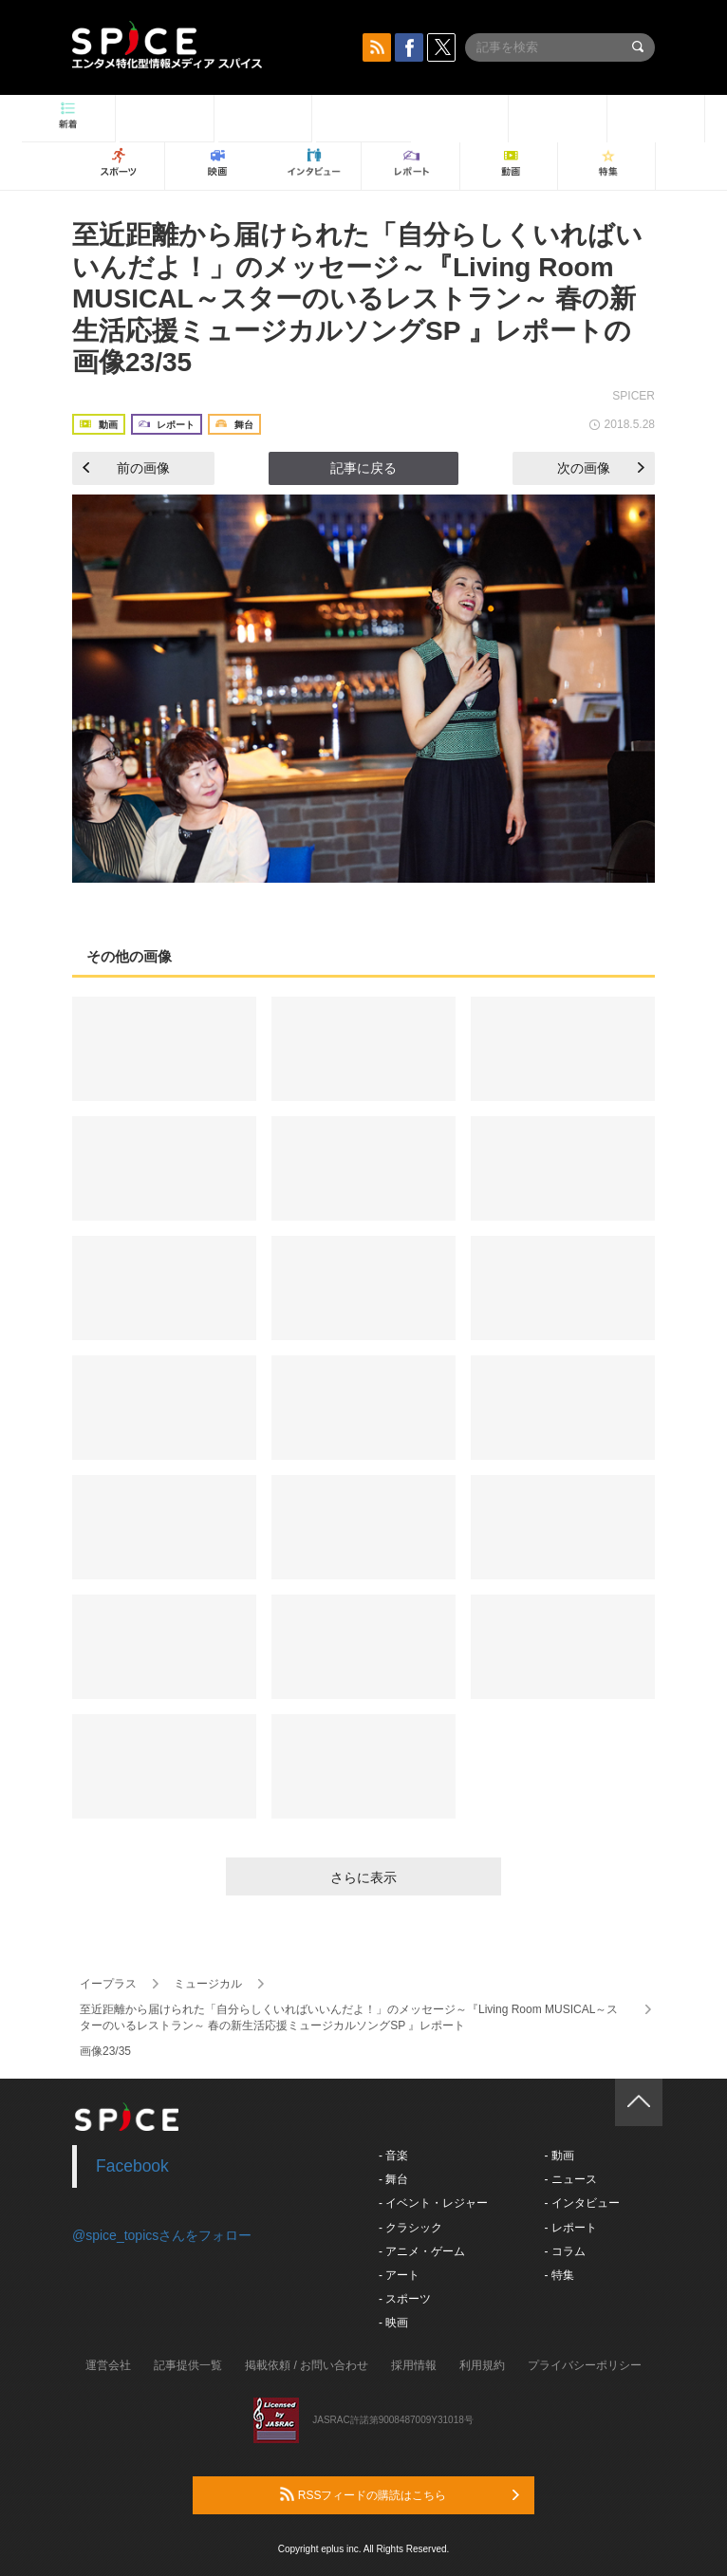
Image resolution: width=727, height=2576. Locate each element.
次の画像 (600, 468)
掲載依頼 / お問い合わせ (306, 2365)
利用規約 (482, 2365)
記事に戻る (363, 468)
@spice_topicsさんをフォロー (162, 2235)
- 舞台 (393, 2179)
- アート (399, 2275)
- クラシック (410, 2227)
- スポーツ (405, 2298)
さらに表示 (363, 1877)
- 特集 (558, 2275)
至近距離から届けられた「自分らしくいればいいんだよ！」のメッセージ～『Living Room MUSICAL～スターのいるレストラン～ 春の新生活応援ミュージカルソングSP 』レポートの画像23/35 (357, 298)
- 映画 (393, 2322)
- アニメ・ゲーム (422, 2251)
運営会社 (108, 2365)
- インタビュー (581, 2203)
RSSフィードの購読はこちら (399, 2494)
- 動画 (558, 2155)
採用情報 (414, 2365)
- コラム (564, 2251)
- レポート (570, 2227)
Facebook (132, 2165)
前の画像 (126, 468)
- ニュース (570, 2179)
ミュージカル (208, 1983)
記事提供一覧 (188, 2365)
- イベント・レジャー (433, 2203)
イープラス (108, 1983)
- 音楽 (393, 2155)
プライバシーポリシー (585, 2365)
